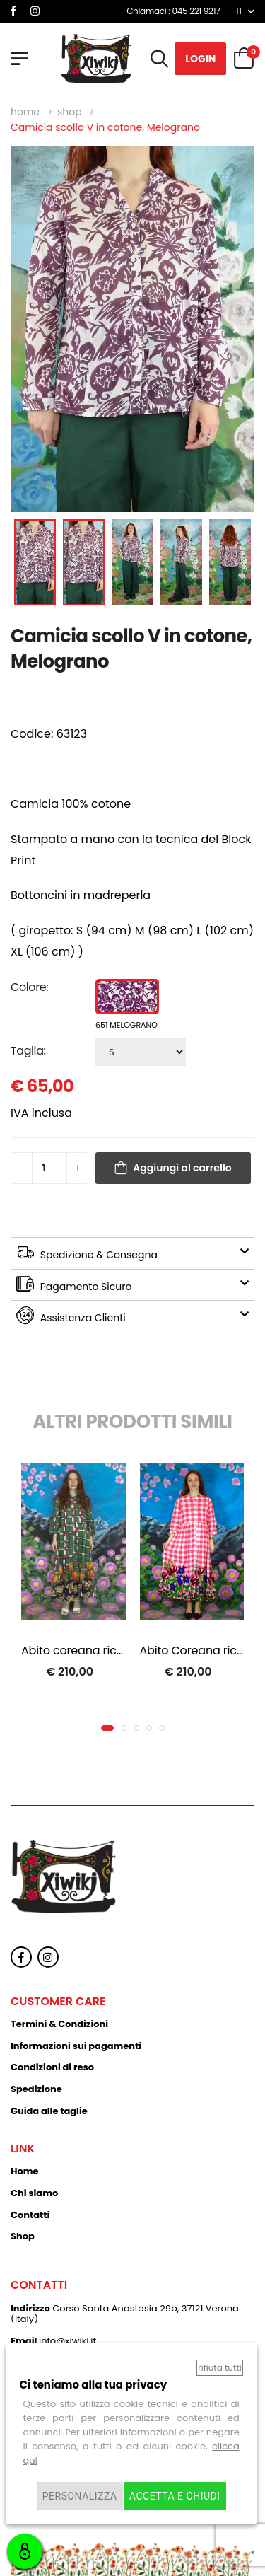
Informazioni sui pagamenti (76, 2046)
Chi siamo (34, 2193)
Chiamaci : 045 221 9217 (173, 11)
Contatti (30, 2215)
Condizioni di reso (52, 2067)
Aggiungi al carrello (182, 1168)
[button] (107, 1728)
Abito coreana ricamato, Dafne (106, 1650)
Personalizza (80, 2496)
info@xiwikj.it (67, 2341)
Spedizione (36, 2089)
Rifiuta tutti (219, 2368)
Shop (23, 2236)
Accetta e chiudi (175, 2496)
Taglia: (28, 1051)
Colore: (29, 987)
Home (25, 2171)
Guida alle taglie (49, 2111)
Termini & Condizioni (59, 2024)
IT (239, 11)
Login (200, 59)
